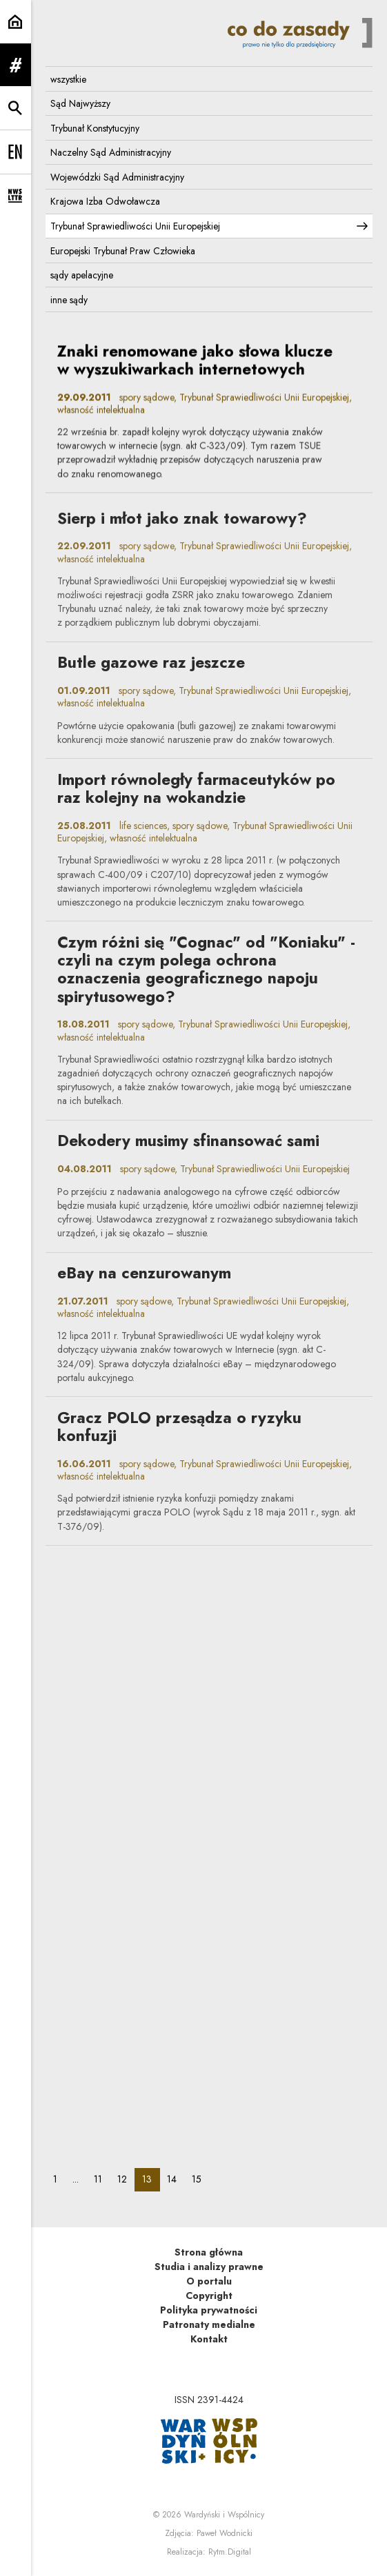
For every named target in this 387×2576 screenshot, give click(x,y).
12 (126, 2178)
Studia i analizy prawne (209, 2266)
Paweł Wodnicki (224, 2533)
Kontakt (209, 2339)
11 (101, 2178)
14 (175, 2178)
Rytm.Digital (229, 2552)
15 (200, 2178)
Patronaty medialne (209, 2324)
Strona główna (209, 2252)
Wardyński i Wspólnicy (224, 2514)
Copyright (209, 2295)
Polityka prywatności (208, 2310)
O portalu (209, 2281)
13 (150, 2178)
